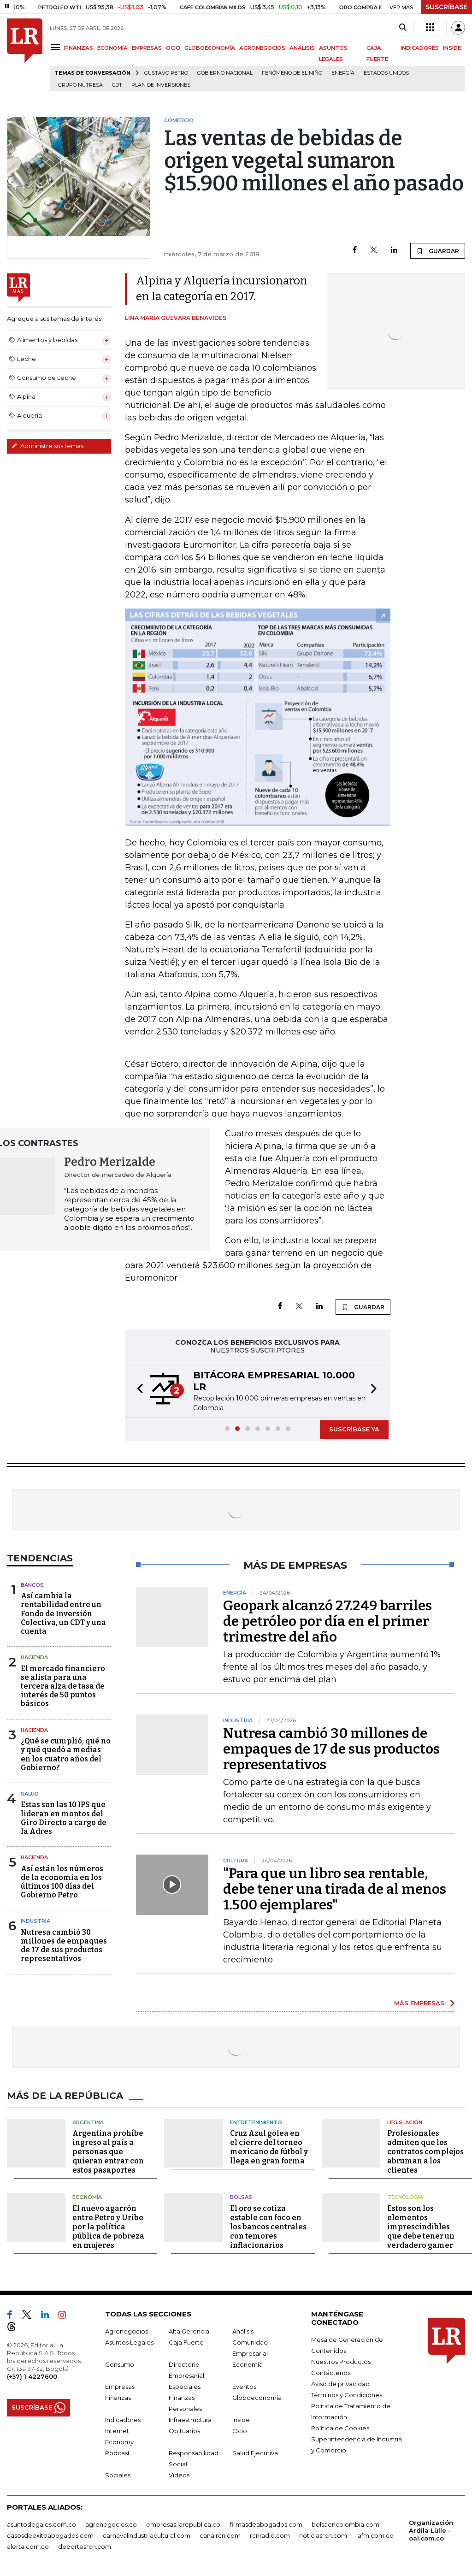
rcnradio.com (270, 2535)
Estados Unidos (386, 73)
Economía (87, 2197)
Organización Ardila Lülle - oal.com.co (431, 2530)
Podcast (117, 2453)
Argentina (88, 2122)
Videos (179, 2475)
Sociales (117, 2475)
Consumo (119, 2364)
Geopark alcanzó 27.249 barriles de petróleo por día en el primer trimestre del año (327, 1621)
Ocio (239, 2430)
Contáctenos (330, 2372)
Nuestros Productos (341, 2361)
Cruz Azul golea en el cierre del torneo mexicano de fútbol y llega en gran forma (269, 2147)
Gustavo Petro (166, 73)
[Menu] (57, 47)
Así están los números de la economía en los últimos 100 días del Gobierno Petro (62, 1882)
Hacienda (34, 1657)
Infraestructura (190, 2419)
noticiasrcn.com (323, 2535)
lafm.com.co (375, 2535)
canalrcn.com (220, 2535)
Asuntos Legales (129, 2342)
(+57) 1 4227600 (32, 2376)
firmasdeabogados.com (266, 2524)
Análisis (243, 2331)
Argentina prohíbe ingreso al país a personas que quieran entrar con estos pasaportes (108, 2151)
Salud (30, 1793)
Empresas (120, 2386)
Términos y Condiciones (346, 2395)
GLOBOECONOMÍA (209, 48)
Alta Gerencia (189, 2331)
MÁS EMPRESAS (419, 2003)
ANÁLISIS (302, 48)
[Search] (402, 27)
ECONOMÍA (112, 48)
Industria (35, 1921)
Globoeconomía (257, 2397)
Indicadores (123, 2419)
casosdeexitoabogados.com (50, 2535)
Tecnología (405, 2197)
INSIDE (452, 48)
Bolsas (241, 2197)
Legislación (404, 2122)
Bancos (32, 1585)
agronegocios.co (111, 2524)
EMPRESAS (147, 48)
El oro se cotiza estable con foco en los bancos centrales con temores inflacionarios (268, 2227)
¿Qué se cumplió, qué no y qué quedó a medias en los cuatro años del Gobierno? (66, 1754)
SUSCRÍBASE (446, 7)
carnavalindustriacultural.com (146, 2535)
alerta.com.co (28, 2546)
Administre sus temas (47, 445)
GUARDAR (437, 250)
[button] (137, 1390)
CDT (117, 85)
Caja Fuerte (186, 2342)
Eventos (244, 2386)
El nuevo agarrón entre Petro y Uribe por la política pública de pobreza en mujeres (108, 2227)
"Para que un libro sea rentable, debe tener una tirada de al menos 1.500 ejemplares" (334, 1889)
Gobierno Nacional (225, 73)
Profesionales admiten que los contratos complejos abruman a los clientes (425, 2151)
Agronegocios (126, 2331)
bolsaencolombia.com (345, 2524)
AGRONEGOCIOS (262, 48)
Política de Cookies (340, 2428)
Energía (342, 73)
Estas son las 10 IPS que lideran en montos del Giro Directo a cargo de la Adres (63, 1818)
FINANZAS (78, 48)
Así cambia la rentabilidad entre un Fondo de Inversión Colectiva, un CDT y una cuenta (63, 1613)
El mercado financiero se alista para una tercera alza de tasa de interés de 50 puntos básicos (63, 1686)
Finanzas (118, 2397)
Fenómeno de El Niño (292, 73)
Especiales (185, 2386)
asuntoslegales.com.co (41, 2524)
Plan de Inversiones (160, 85)
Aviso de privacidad (340, 2383)
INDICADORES (420, 48)
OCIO (173, 48)
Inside (241, 2419)
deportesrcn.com (84, 2546)
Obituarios (184, 2430)
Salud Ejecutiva (255, 2453)
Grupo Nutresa (80, 85)
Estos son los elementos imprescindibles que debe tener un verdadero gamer (420, 2227)
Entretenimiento (256, 2122)
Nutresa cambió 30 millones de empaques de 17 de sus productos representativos (64, 1945)
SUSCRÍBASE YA (354, 1429)
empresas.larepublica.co (183, 2524)
